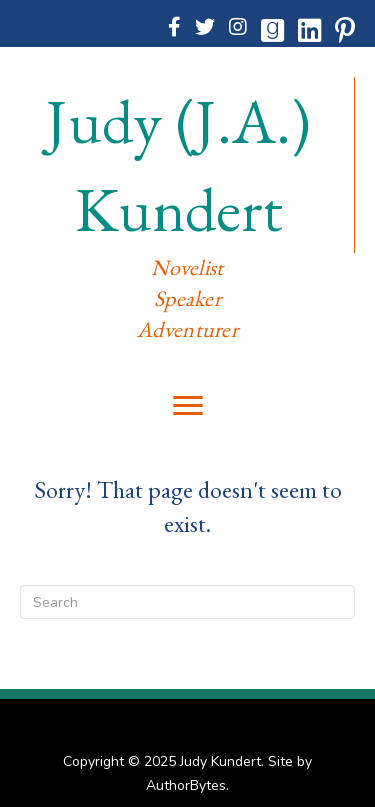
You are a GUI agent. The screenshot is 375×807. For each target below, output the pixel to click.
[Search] (187, 602)
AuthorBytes (186, 785)
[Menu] (188, 406)
